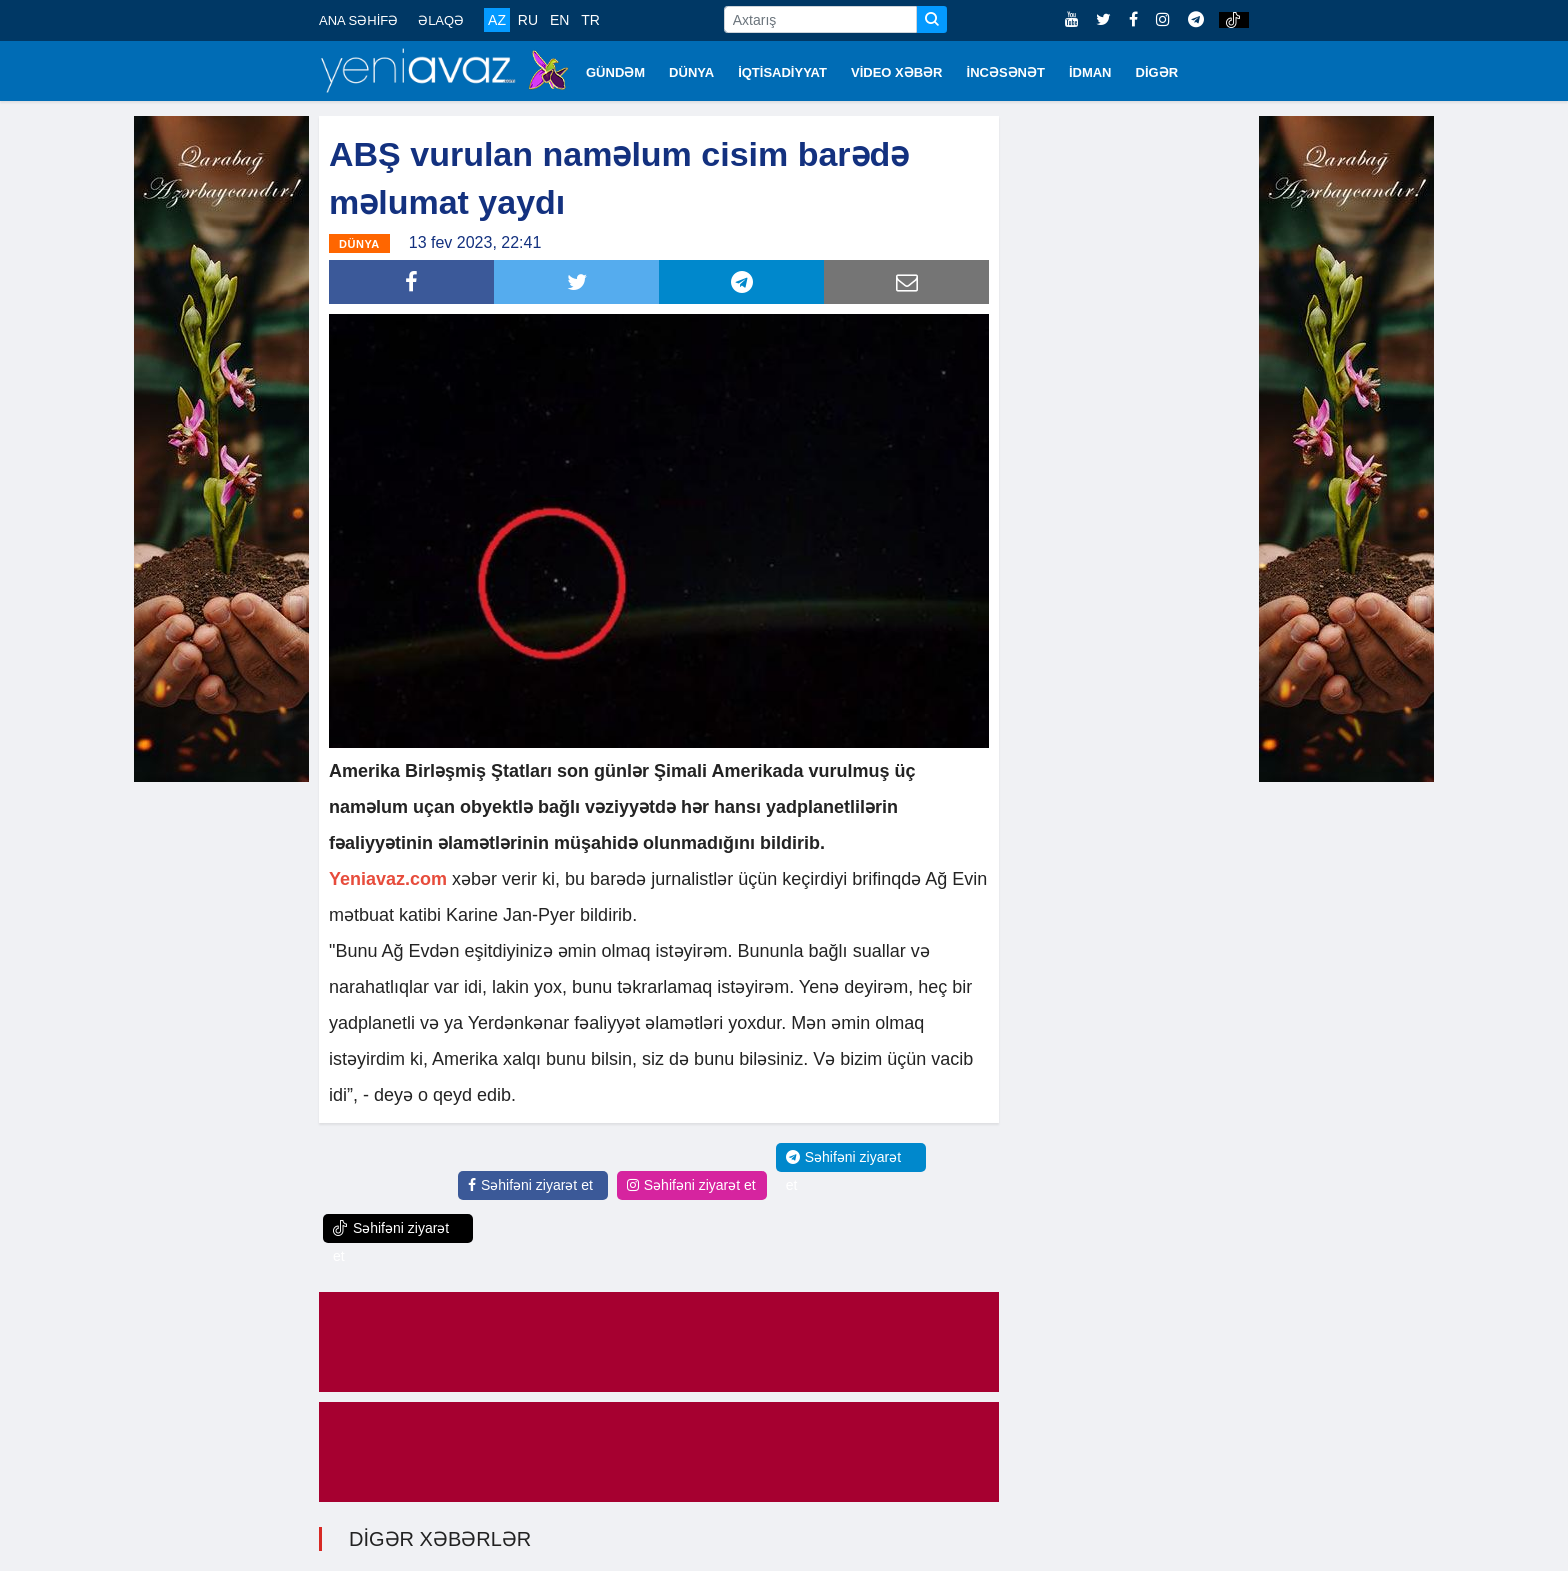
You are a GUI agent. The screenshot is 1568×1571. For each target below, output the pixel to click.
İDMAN (1090, 72)
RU (528, 20)
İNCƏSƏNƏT (1006, 72)
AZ (497, 20)
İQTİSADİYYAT (782, 72)
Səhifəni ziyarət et (530, 1185)
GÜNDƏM (615, 72)
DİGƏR (1157, 72)
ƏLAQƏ (441, 20)
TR (590, 20)
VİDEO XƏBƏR (897, 72)
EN (559, 20)
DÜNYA (691, 72)
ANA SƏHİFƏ (358, 20)
